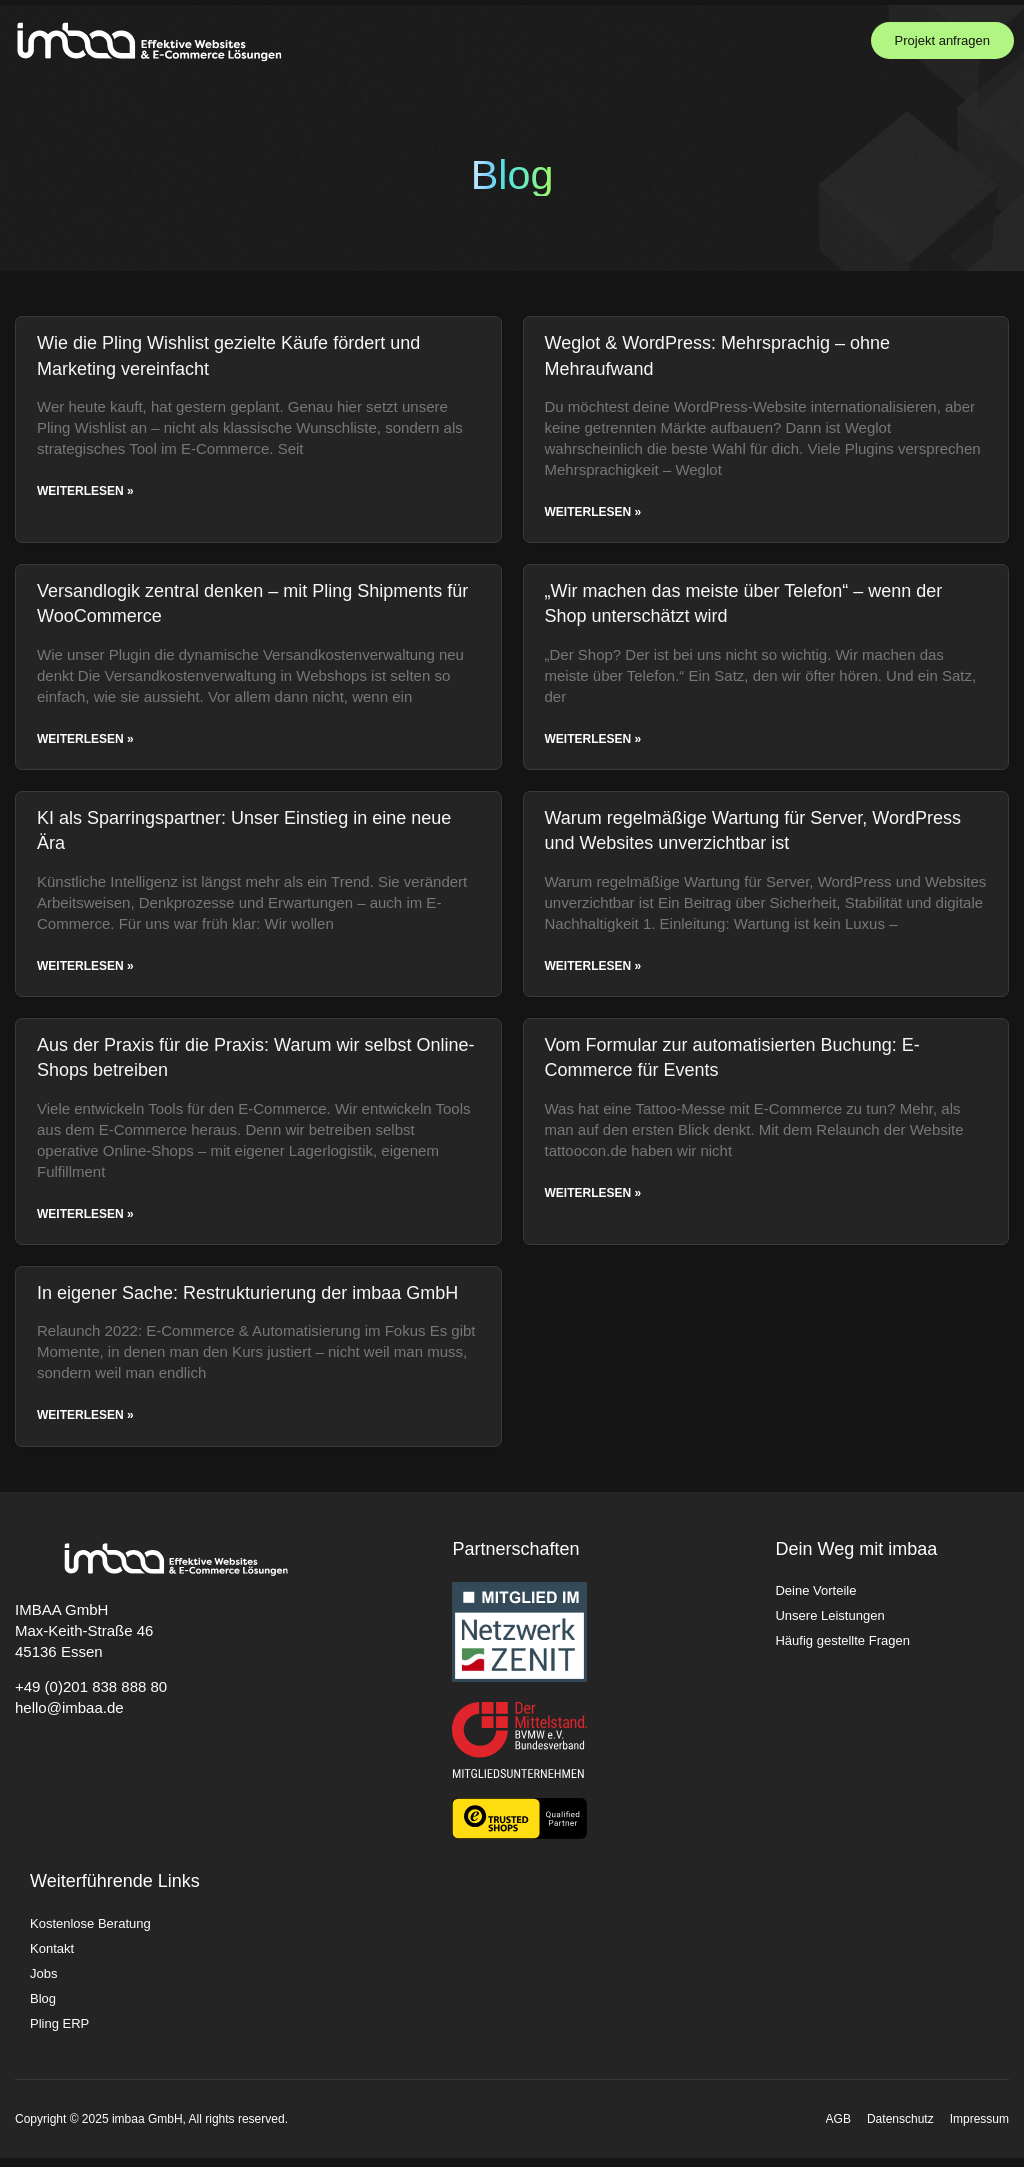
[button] (798, 40)
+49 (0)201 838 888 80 (91, 1696)
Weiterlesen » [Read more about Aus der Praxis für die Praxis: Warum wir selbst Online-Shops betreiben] (85, 1222)
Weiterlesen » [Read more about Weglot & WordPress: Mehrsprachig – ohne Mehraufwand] (593, 515)
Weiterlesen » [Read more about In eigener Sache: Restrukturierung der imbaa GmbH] (85, 1425)
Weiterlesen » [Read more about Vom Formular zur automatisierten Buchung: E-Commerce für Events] (593, 1201)
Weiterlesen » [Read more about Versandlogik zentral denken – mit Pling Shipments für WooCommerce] (85, 744)
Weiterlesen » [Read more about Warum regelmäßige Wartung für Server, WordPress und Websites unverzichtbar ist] (593, 972)
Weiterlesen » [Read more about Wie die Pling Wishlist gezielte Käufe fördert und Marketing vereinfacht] (85, 494)
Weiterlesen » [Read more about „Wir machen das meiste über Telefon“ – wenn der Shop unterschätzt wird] (593, 744)
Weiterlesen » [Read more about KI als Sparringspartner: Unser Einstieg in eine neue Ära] (85, 972)
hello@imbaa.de (69, 1717)
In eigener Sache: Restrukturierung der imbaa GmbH (247, 1302)
